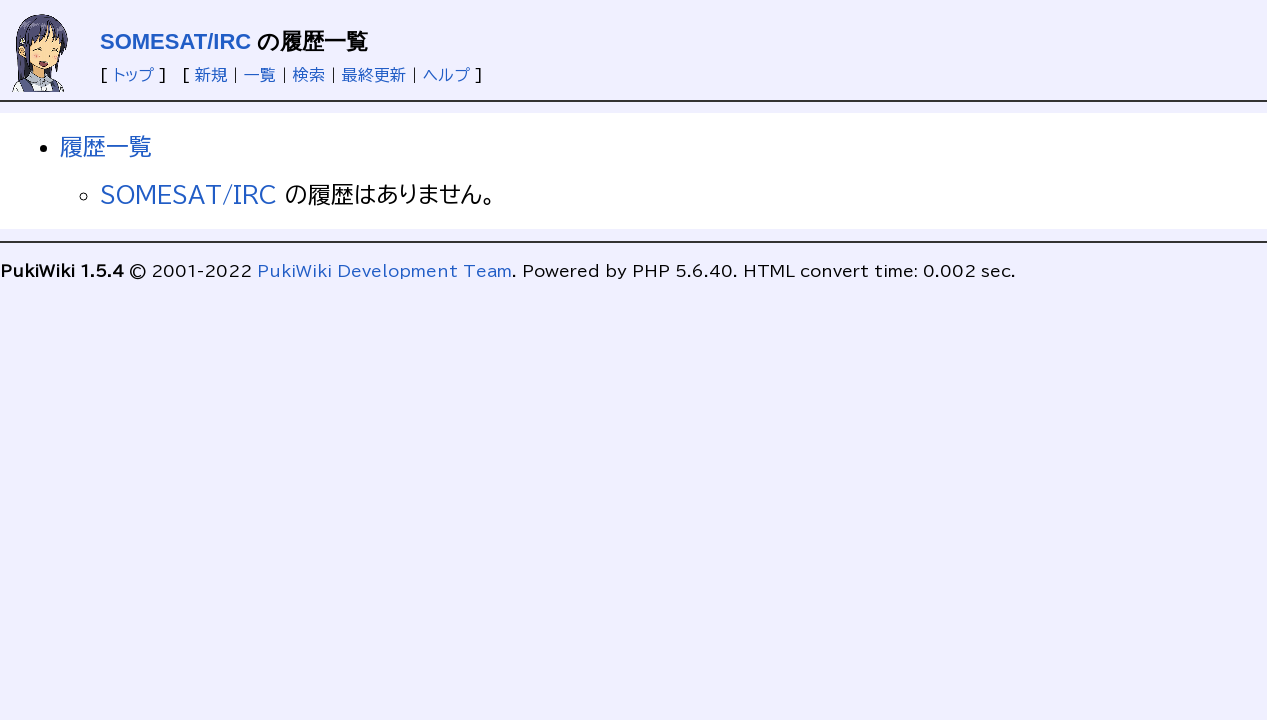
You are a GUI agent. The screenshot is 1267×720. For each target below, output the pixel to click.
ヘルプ (446, 75)
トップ (133, 75)
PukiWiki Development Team (384, 271)
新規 (211, 75)
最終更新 (374, 75)
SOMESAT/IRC (175, 41)
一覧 (260, 75)
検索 (309, 75)
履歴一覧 (106, 146)
